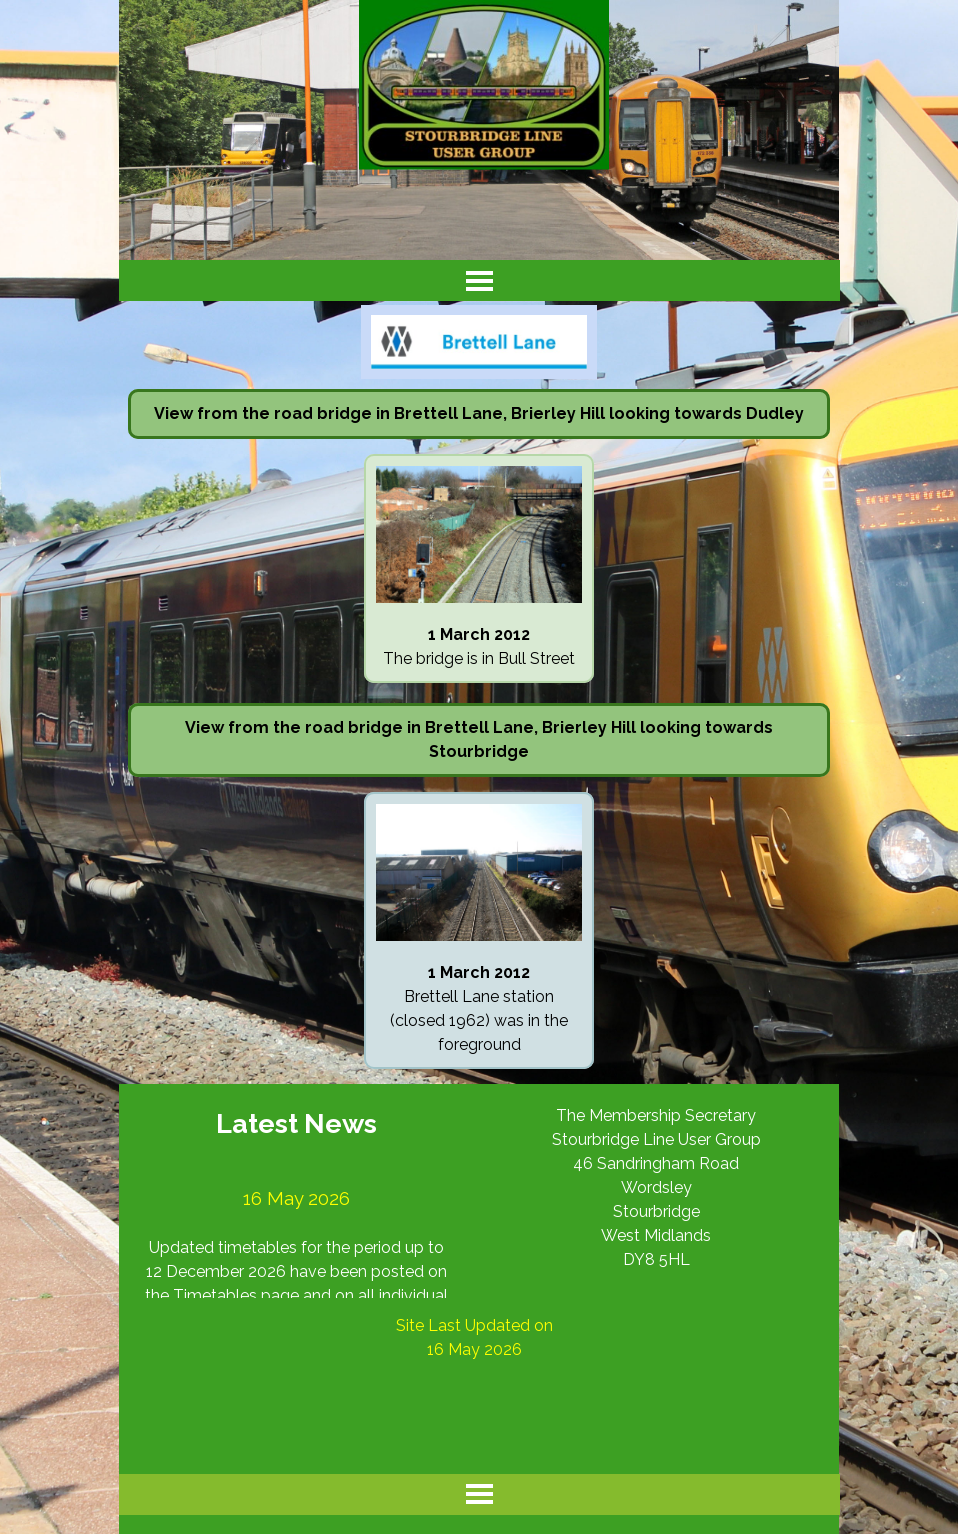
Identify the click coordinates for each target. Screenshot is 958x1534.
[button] (479, 465)
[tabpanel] (479, 414)
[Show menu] (479, 280)
